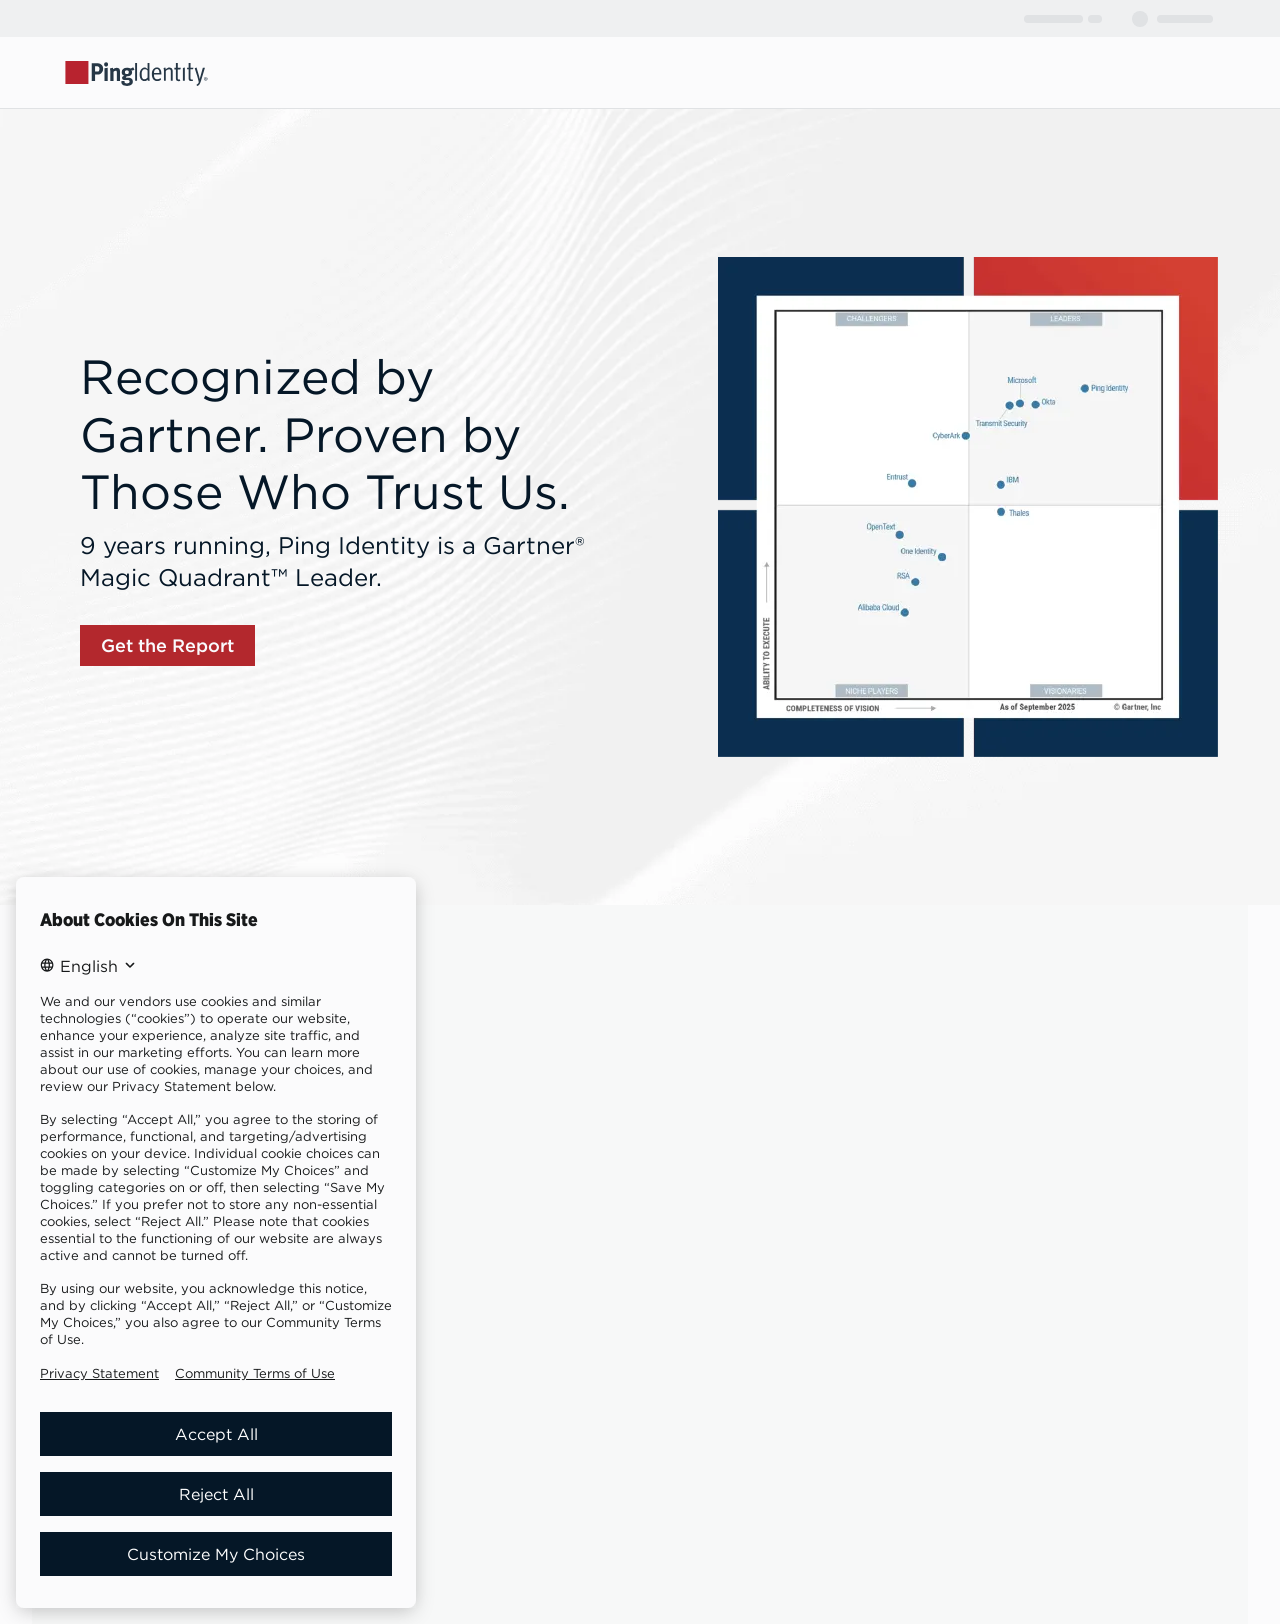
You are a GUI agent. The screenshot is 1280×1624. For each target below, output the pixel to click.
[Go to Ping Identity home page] (137, 72)
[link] (167, 645)
